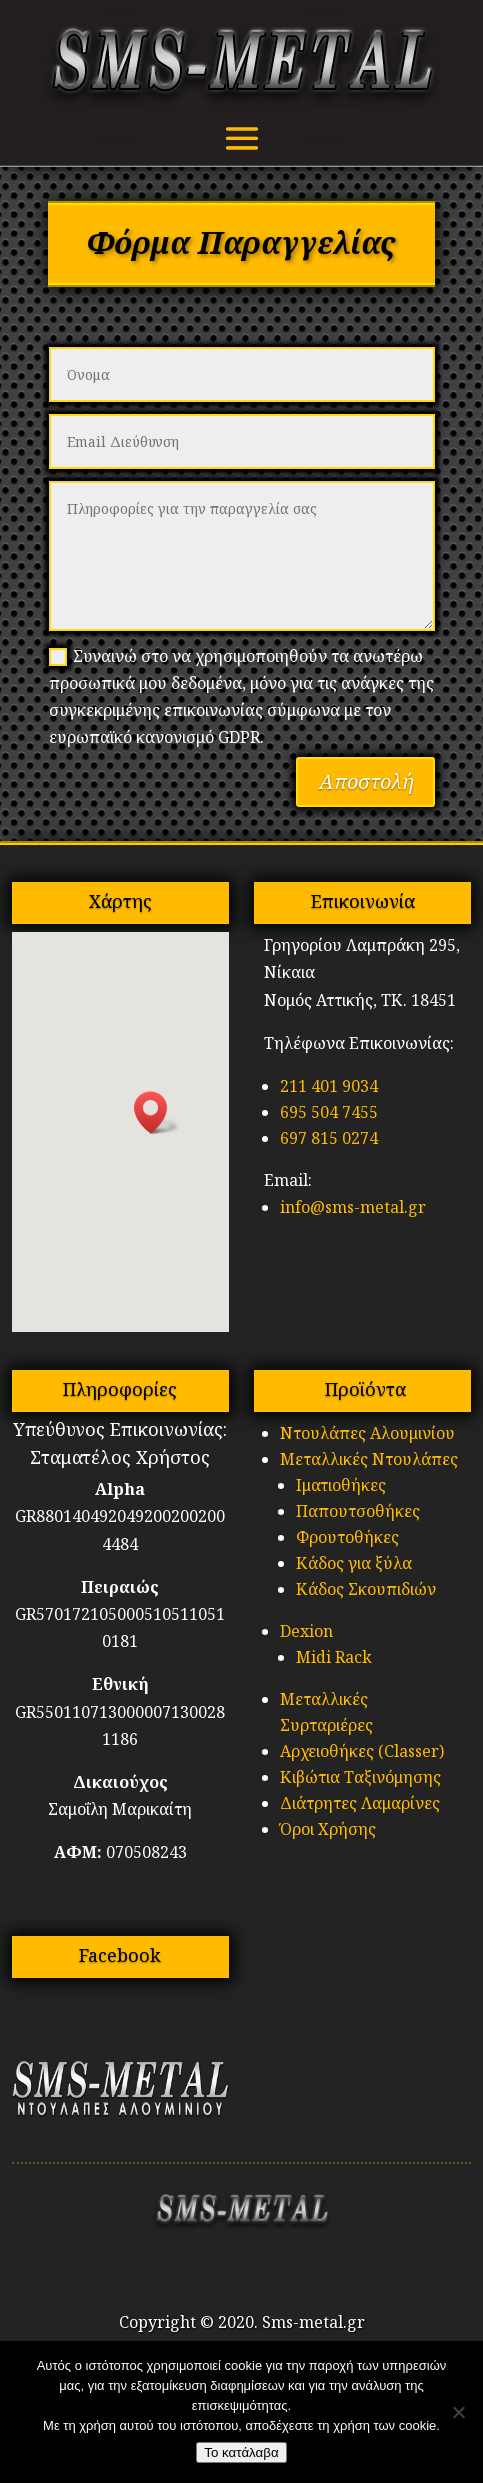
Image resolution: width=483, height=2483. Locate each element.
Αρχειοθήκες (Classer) (362, 1751)
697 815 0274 (329, 1138)
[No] (458, 2412)
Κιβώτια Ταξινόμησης (360, 1777)
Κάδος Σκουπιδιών (366, 1589)
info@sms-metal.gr (353, 1207)
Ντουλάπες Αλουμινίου (367, 1433)
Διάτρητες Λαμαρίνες (360, 1803)
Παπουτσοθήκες (358, 1511)
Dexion (306, 1631)
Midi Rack (334, 1657)
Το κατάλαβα (241, 2452)
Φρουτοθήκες (347, 1537)
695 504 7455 (329, 1112)
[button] (157, 1112)
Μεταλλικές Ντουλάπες (369, 1459)
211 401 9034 (329, 1086)
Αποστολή (365, 781)
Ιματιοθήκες (341, 1485)
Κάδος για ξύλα (354, 1563)
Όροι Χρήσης (328, 1829)
